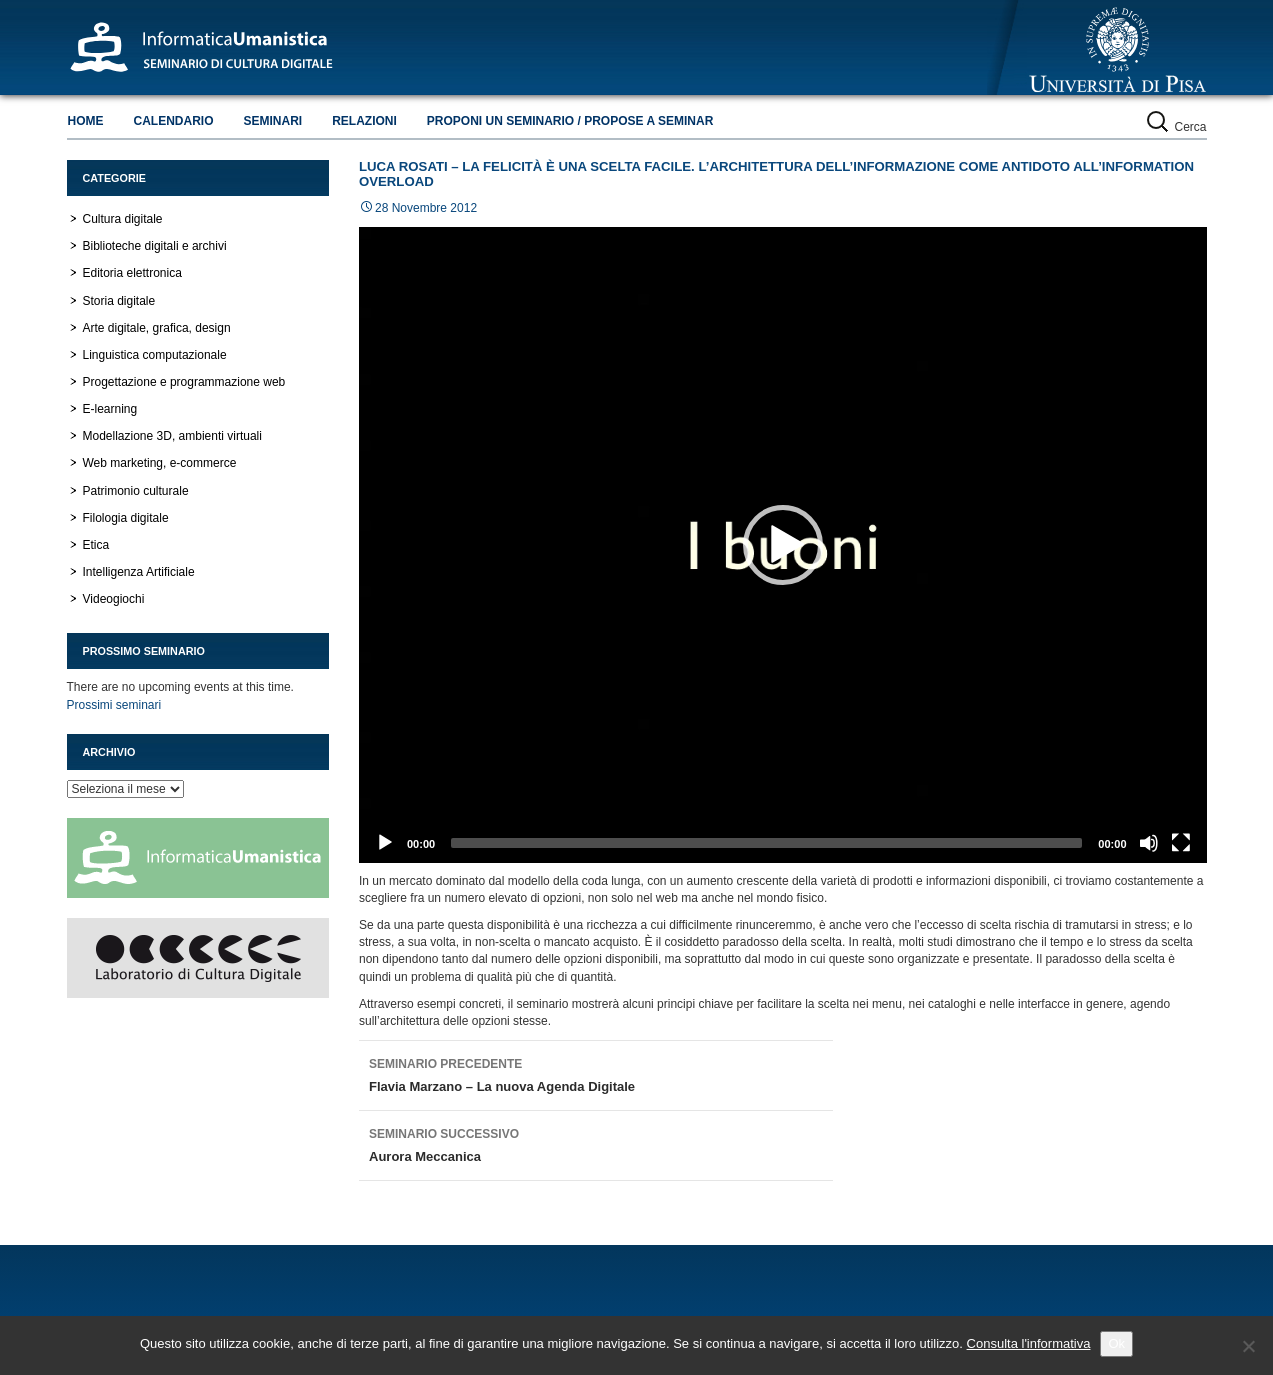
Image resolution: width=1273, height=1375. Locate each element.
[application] (783, 545)
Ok (1116, 1343)
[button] (783, 545)
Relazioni (364, 121)
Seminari (273, 121)
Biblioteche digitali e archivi (155, 246)
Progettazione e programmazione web (184, 382)
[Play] (385, 843)
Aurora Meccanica (596, 1143)
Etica (96, 545)
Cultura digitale (123, 219)
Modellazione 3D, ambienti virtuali (172, 436)
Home (86, 121)
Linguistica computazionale (155, 355)
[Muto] (1149, 843)
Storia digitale (119, 301)
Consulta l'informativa (1029, 1343)
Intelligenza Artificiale (139, 572)
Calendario (174, 121)
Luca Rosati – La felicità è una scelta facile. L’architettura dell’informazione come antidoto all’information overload (776, 174)
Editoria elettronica (132, 273)
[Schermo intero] (1181, 843)
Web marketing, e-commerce (160, 463)
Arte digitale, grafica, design (157, 328)
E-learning (110, 409)
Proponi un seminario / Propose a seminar (570, 121)
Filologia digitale (126, 518)
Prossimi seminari (114, 705)
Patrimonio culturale (136, 491)
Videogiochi (114, 599)
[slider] (766, 843)
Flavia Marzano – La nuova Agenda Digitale (596, 1073)
